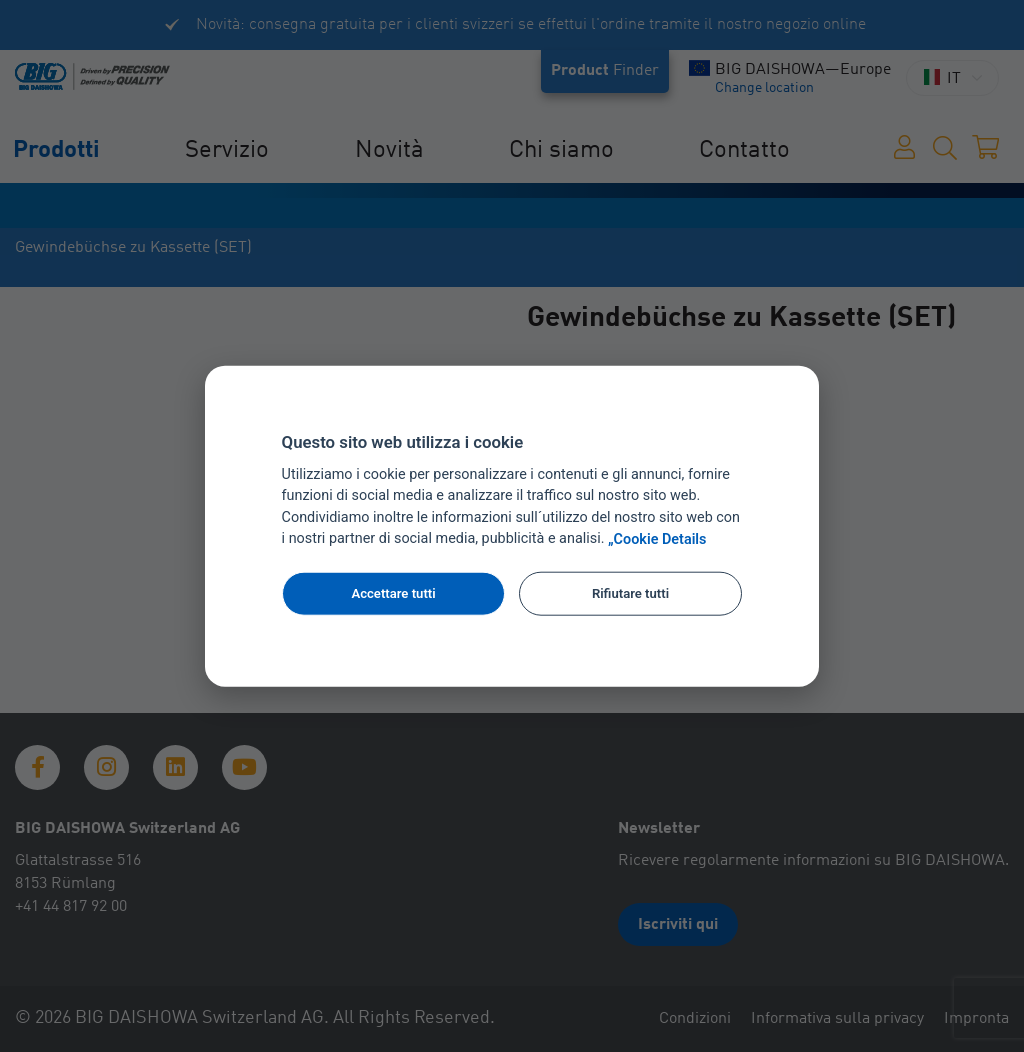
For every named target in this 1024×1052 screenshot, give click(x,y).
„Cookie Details (657, 539)
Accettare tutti (393, 593)
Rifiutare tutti (630, 593)
